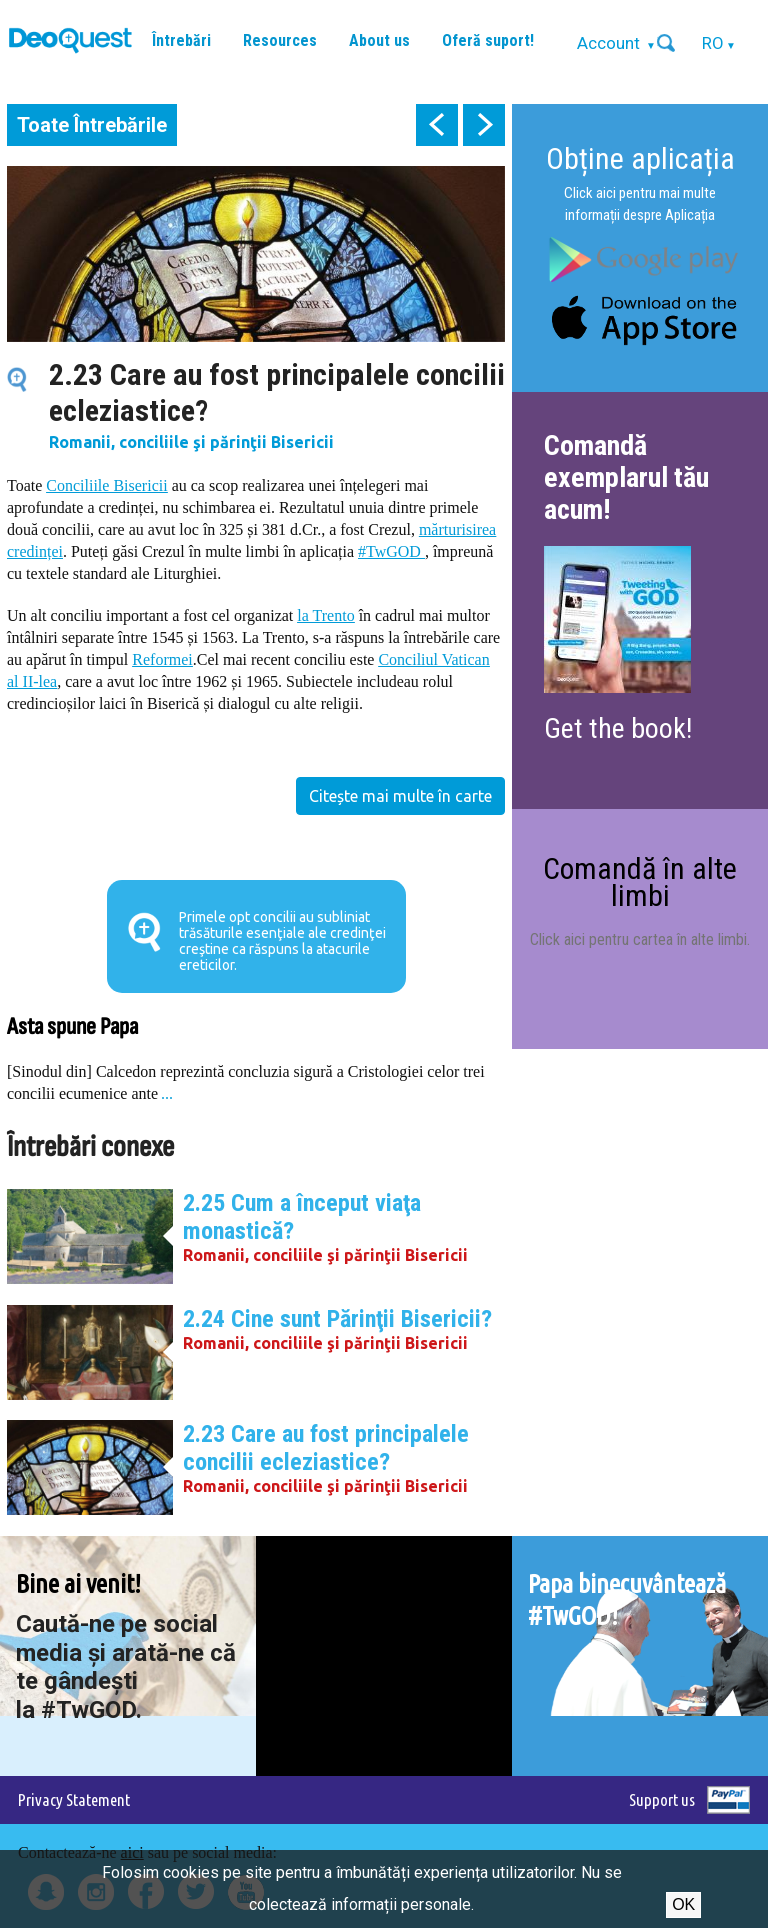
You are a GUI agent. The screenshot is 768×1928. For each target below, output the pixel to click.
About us (379, 40)
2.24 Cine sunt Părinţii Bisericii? (337, 1319)
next (484, 125)
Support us (662, 1799)
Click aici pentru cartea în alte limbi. (640, 939)
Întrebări (181, 40)
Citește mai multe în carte (400, 796)
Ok (683, 1904)
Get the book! (618, 728)
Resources (280, 40)
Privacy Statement (74, 1799)
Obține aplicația (640, 158)
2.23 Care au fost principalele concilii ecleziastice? (326, 1448)
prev (437, 125)
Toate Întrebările (92, 125)
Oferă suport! (488, 40)
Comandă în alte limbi (640, 881)
